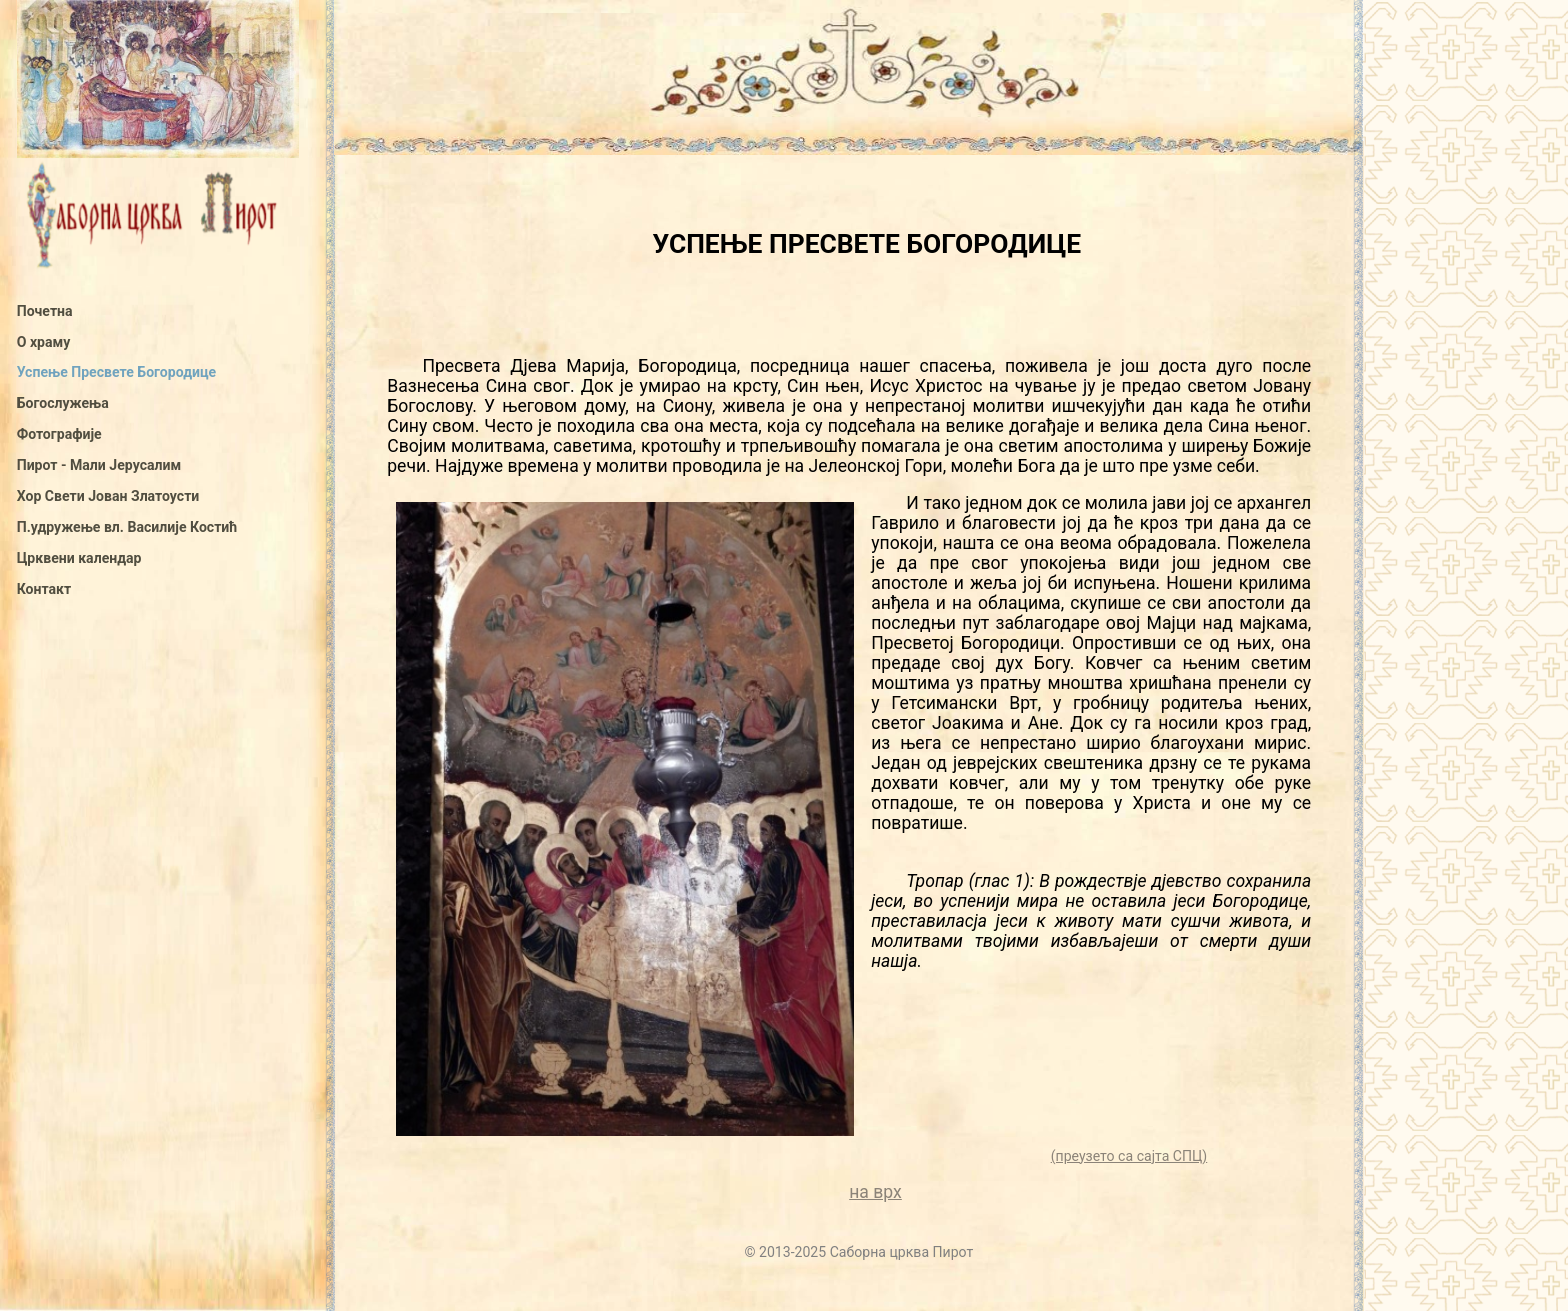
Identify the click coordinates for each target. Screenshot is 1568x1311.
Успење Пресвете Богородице (116, 372)
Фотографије (59, 434)
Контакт (44, 589)
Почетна (45, 311)
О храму (44, 342)
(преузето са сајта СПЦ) (1129, 1156)
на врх (875, 1192)
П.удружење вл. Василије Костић (127, 527)
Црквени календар (79, 558)
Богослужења (63, 403)
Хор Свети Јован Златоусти (108, 496)
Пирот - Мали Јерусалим (99, 465)
